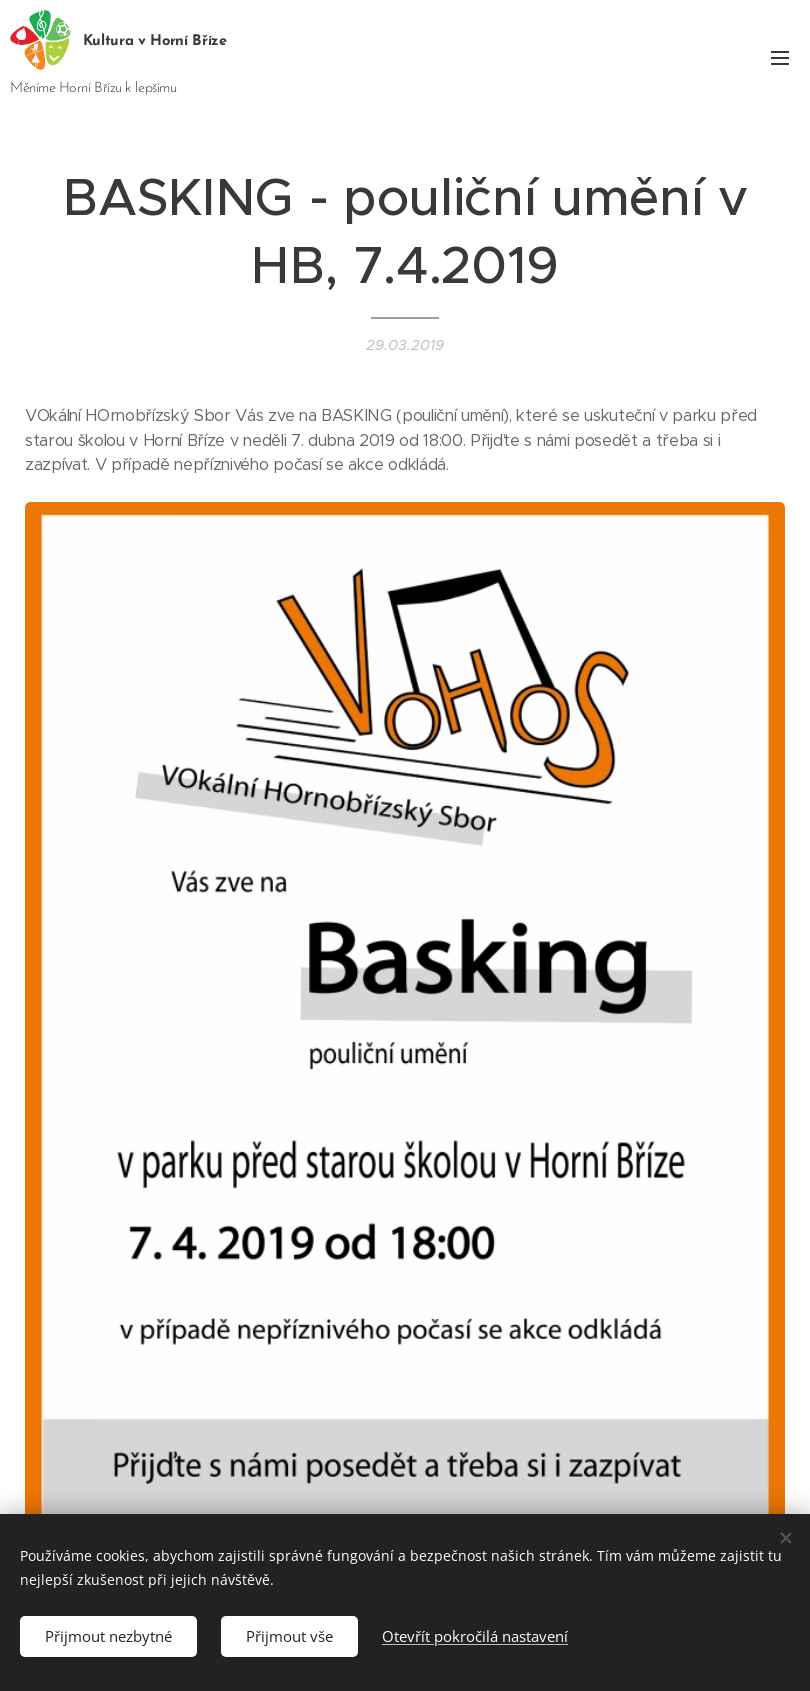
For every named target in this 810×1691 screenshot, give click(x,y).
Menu (780, 58)
